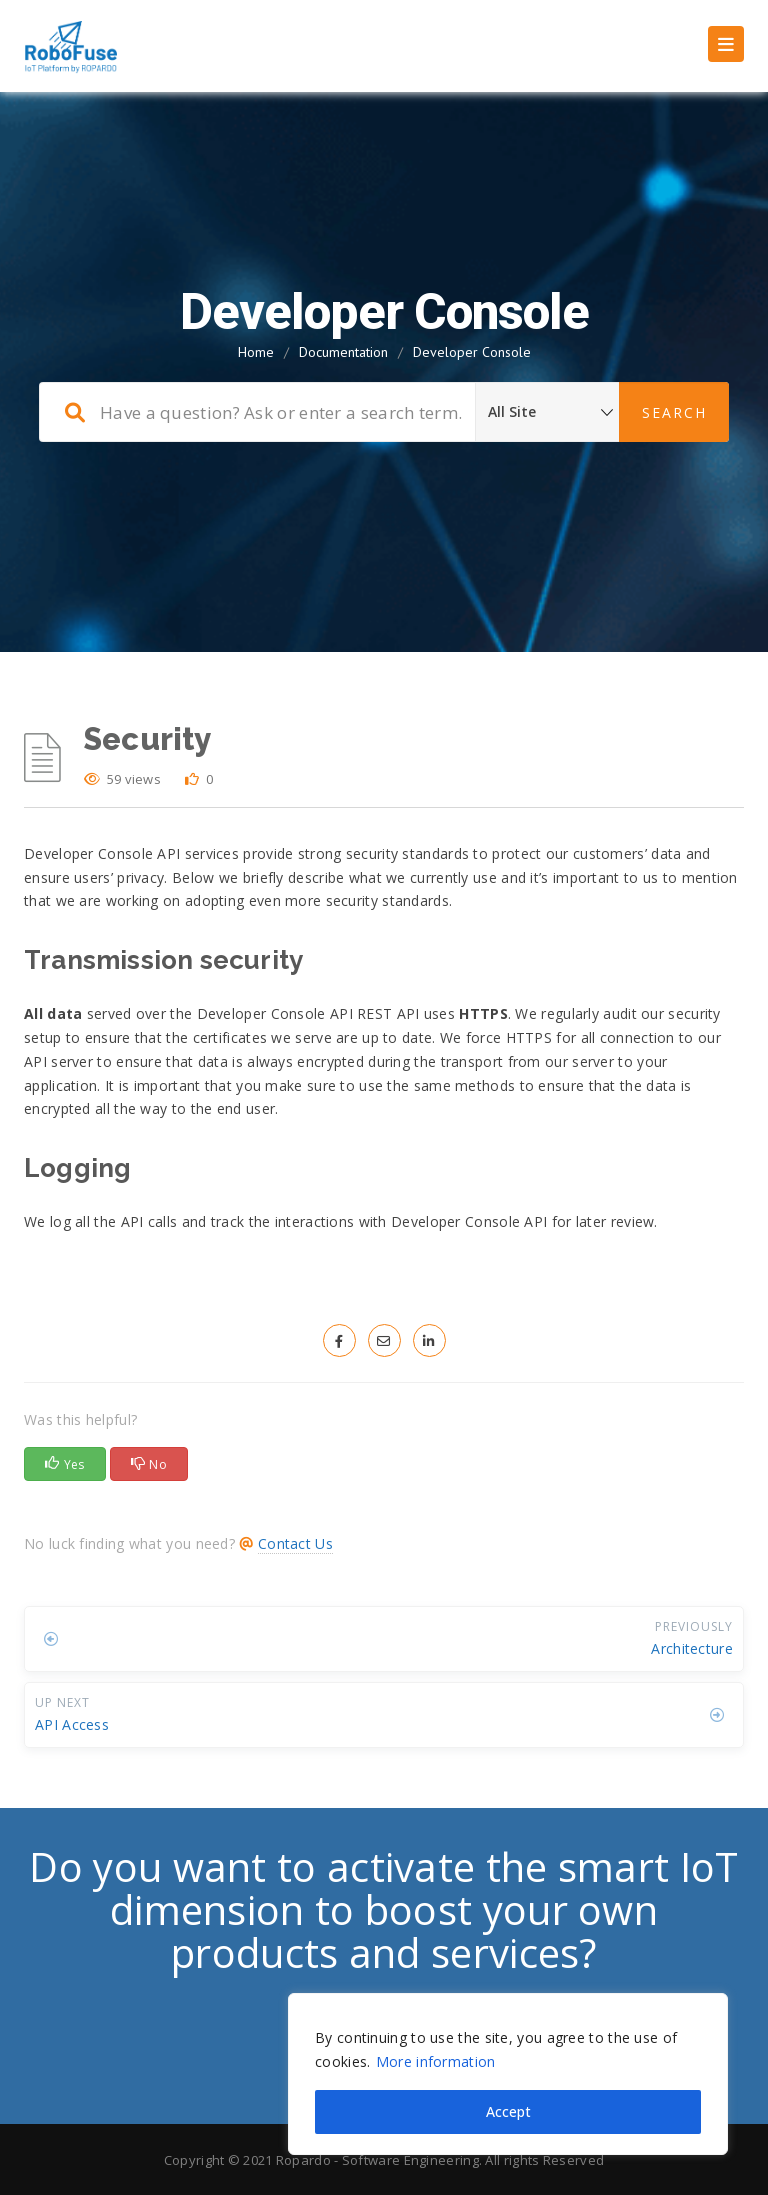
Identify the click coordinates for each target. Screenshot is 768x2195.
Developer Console (472, 352)
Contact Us (295, 1543)
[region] (508, 2074)
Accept (508, 2111)
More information (436, 2061)
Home (256, 352)
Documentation (343, 352)
